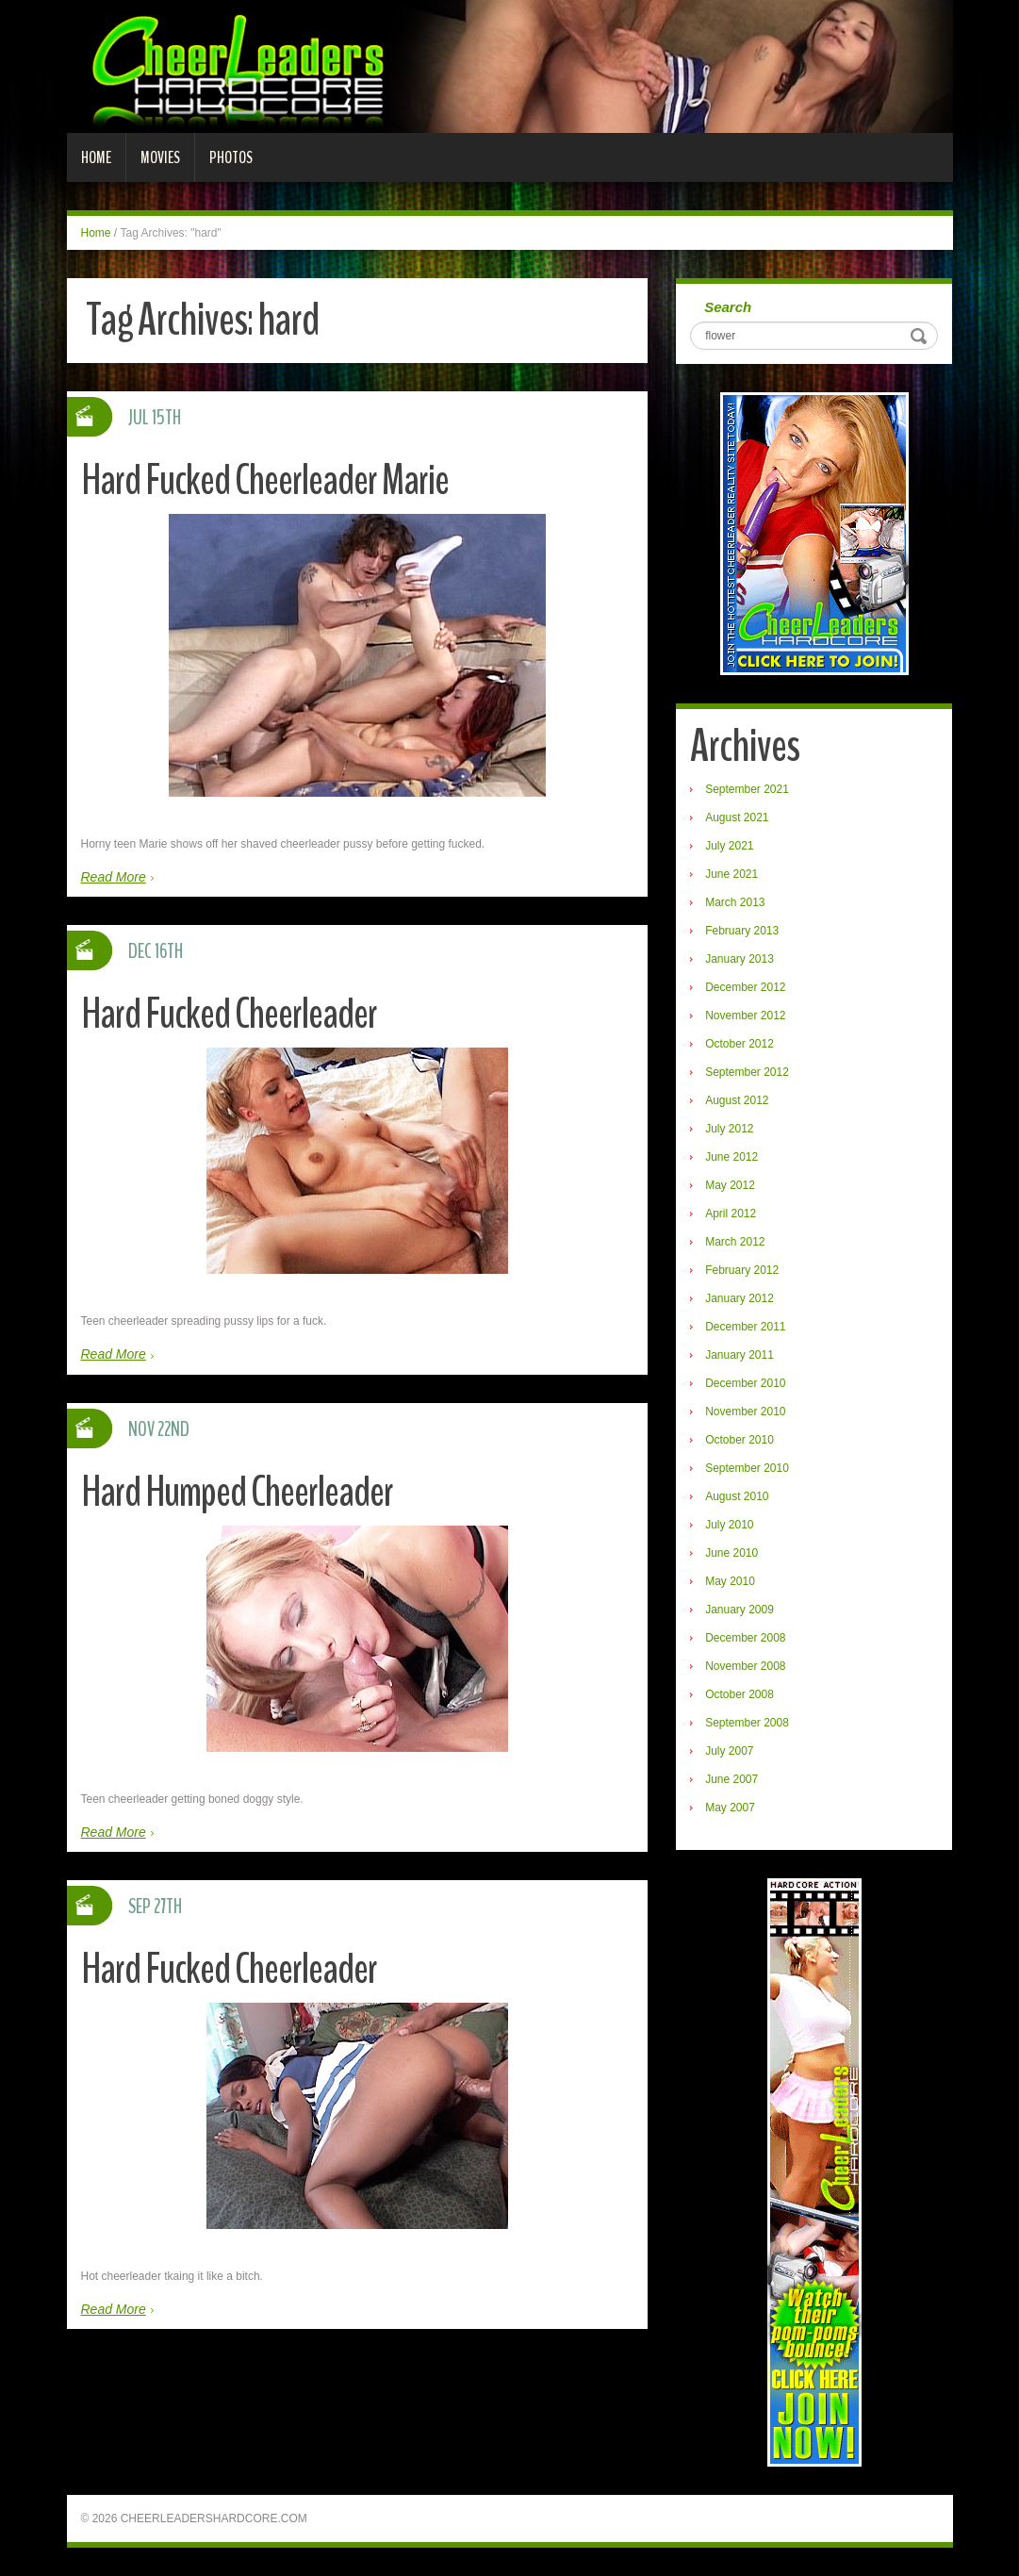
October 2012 (739, 1043)
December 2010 (745, 1383)
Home (96, 157)
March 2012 (734, 1241)
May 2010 (730, 1581)
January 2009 (739, 1609)
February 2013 (742, 930)
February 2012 (742, 1270)
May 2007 (730, 1807)
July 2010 (729, 1524)
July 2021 (729, 845)
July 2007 (729, 1751)
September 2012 (747, 1072)
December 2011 (745, 1326)
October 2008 (739, 1694)
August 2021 (736, 817)
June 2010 (731, 1553)
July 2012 (729, 1128)
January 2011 (739, 1355)
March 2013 (734, 902)
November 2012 (745, 1015)
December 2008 (745, 1637)
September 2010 (747, 1468)
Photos (231, 157)
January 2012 (739, 1298)
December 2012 (745, 987)
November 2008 (745, 1666)
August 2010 (736, 1496)
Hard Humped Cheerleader (237, 1492)
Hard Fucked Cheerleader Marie (265, 480)
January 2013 (739, 959)
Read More (113, 876)
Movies (160, 157)
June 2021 (731, 874)
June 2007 (731, 1779)
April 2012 (730, 1213)
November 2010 (745, 1411)
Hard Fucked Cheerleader (229, 1014)
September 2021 (747, 789)
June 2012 (731, 1157)
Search (727, 307)
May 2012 (730, 1185)
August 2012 (736, 1100)
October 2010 (739, 1439)
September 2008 (747, 1722)
